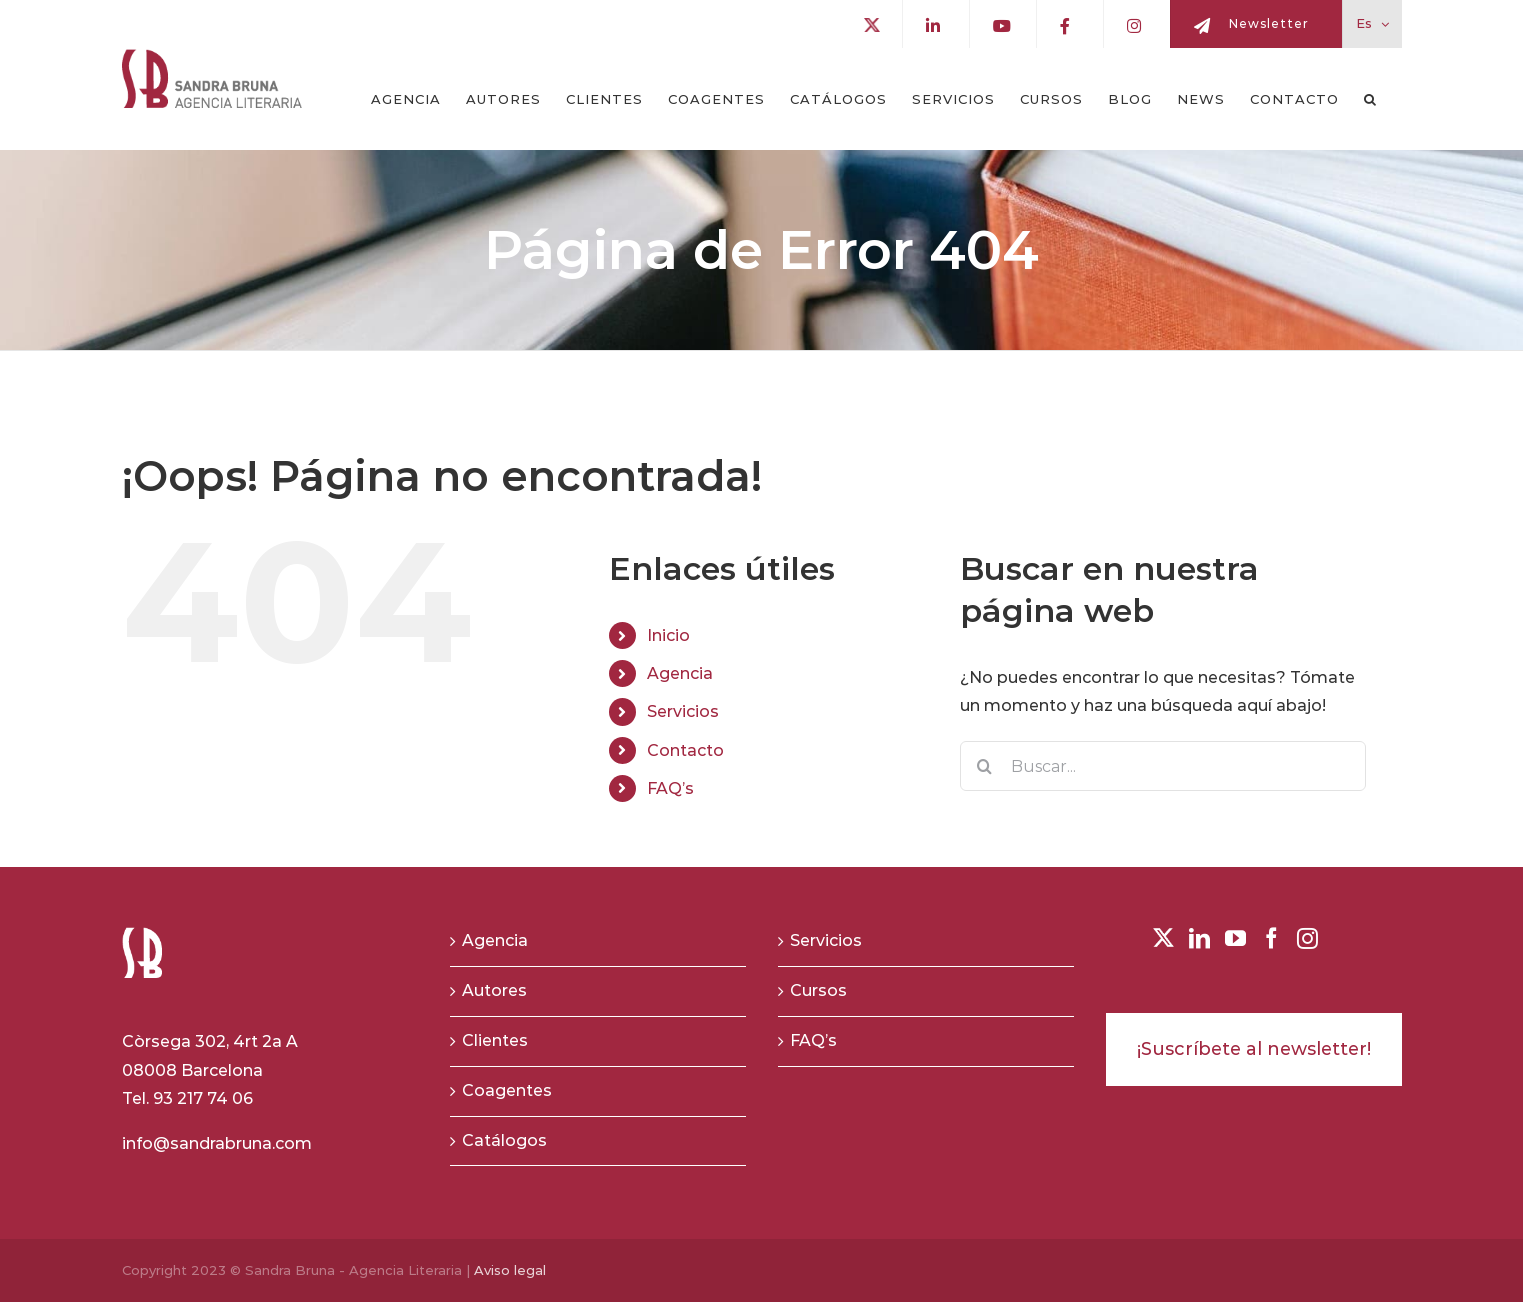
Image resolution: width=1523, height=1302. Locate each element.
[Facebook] (1271, 938)
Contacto (685, 750)
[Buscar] (985, 766)
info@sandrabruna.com (217, 1143)
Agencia (680, 673)
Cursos (818, 990)
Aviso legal (510, 1270)
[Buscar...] (1163, 766)
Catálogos (504, 1140)
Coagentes (507, 1090)
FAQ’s (670, 788)
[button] (1370, 99)
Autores (494, 990)
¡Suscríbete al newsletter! (1254, 1049)
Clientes (495, 1040)
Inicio (668, 635)
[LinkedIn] (1199, 938)
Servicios (683, 711)
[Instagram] (1307, 938)
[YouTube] (1235, 938)
